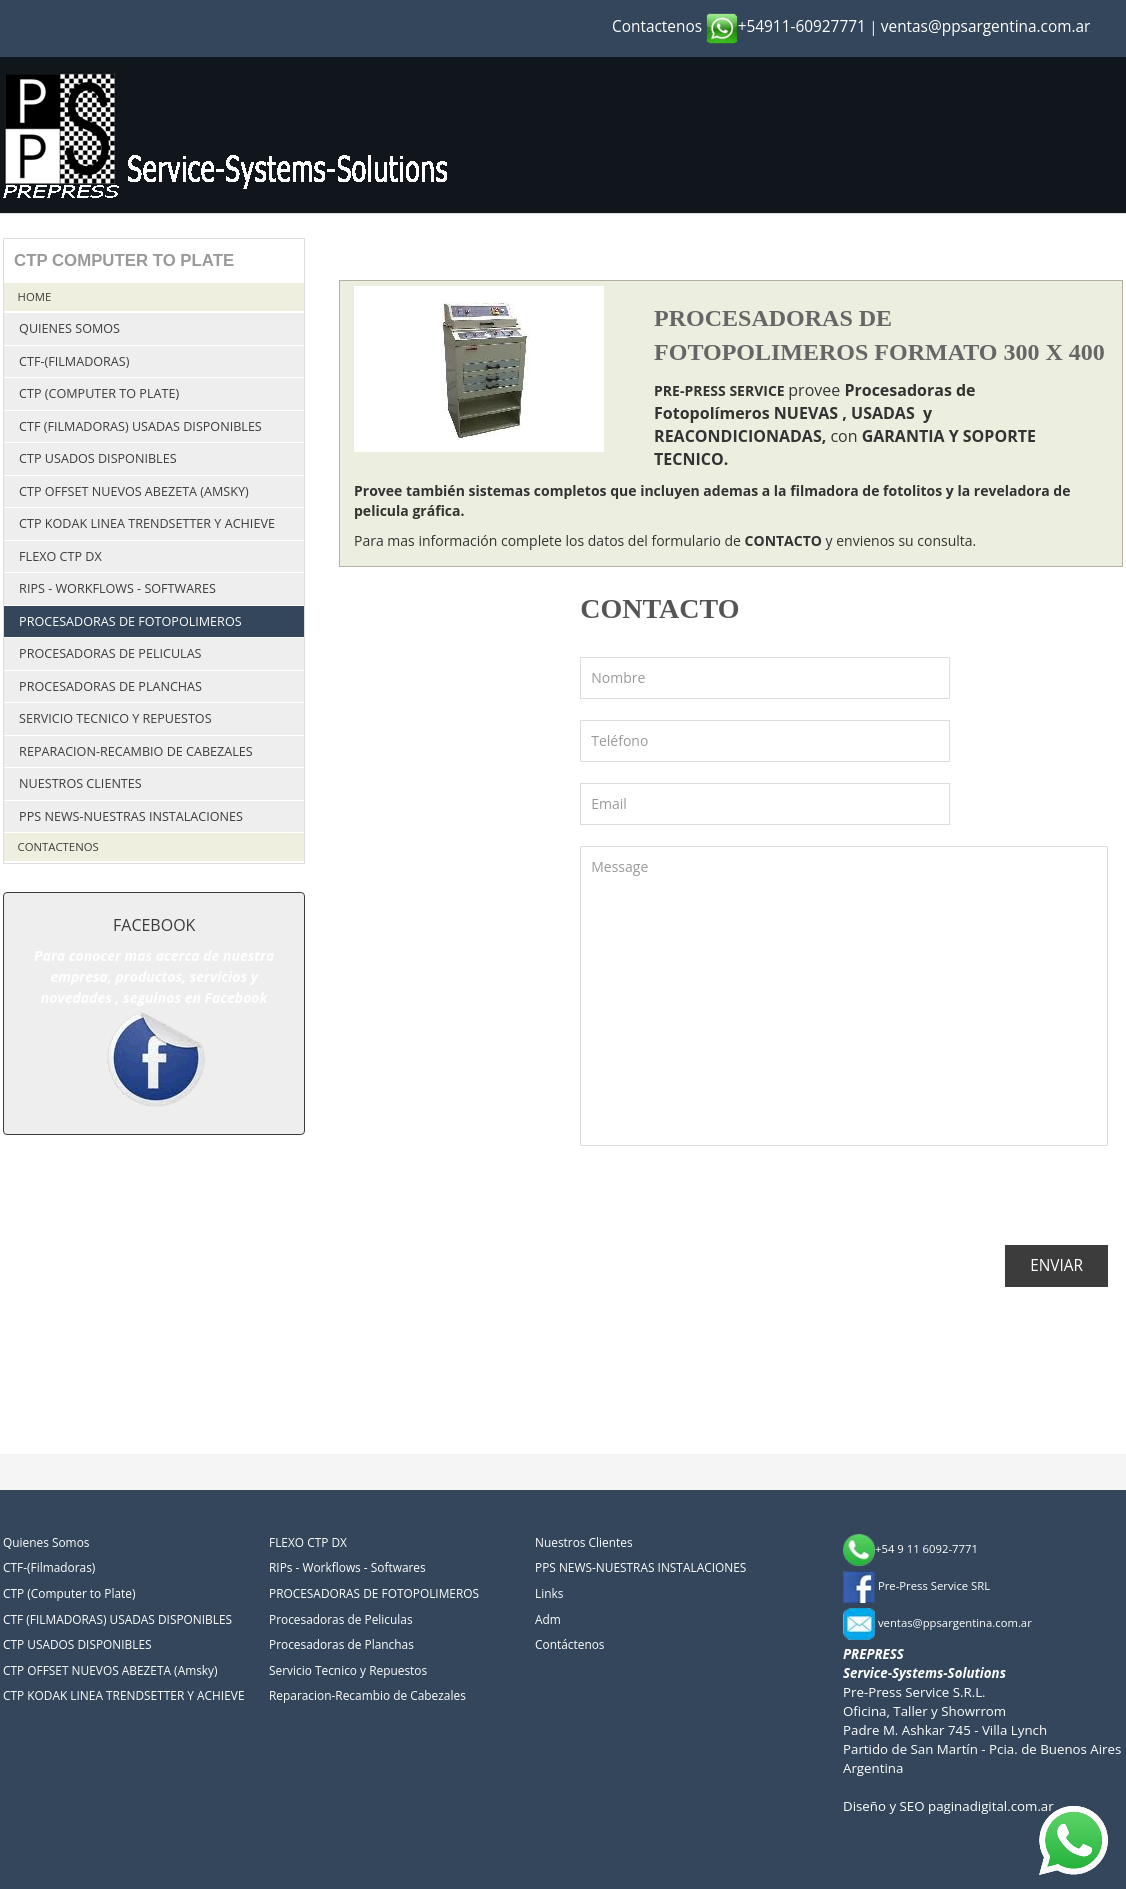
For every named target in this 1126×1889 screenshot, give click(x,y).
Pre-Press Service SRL (916, 1585)
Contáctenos (570, 1644)
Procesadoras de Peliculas (110, 653)
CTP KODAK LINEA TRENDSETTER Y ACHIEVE (147, 523)
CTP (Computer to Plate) (99, 393)
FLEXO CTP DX (60, 556)
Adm (548, 1619)
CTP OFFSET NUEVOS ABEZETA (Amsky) (134, 491)
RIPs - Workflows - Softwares (117, 588)
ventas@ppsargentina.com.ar (986, 26)
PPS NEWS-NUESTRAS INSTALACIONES (131, 816)
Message (844, 996)
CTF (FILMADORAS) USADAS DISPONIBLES (140, 426)
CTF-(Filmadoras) (74, 361)
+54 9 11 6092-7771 (910, 1548)
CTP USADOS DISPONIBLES (97, 458)
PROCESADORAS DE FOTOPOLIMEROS (130, 621)
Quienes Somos (69, 328)
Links (549, 1593)
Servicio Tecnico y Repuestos (115, 718)
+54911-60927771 (786, 26)
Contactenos (657, 26)
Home (35, 296)
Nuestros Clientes (80, 783)
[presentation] (732, 1206)
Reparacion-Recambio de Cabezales (136, 751)
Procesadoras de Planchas (110, 686)
